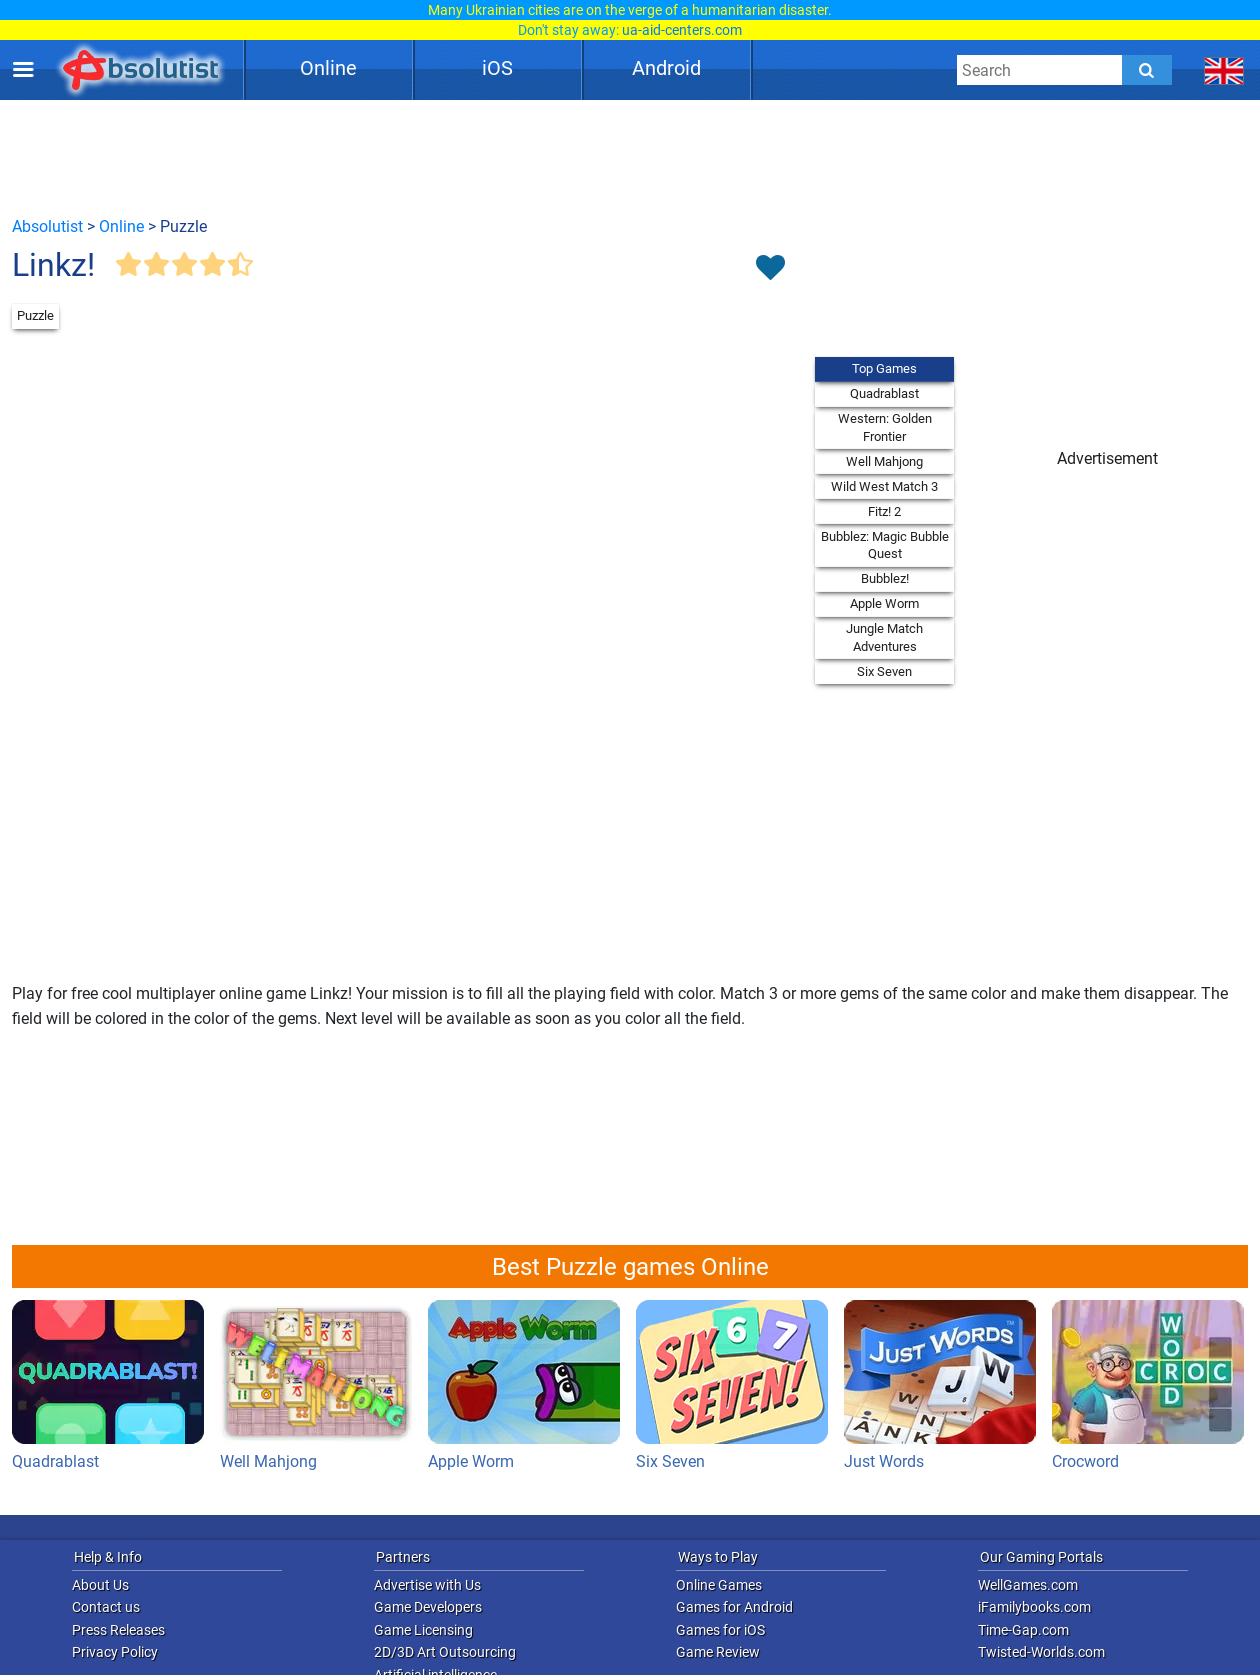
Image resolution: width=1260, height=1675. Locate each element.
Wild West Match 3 (884, 486)
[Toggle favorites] (770, 269)
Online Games (719, 1585)
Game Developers (428, 1607)
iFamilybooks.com (1034, 1607)
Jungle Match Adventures (884, 637)
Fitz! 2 (884, 511)
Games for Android (734, 1607)
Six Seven (884, 671)
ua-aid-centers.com (682, 30)
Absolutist (47, 226)
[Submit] (1147, 70)
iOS (497, 68)
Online (328, 68)
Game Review (718, 1652)
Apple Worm (884, 603)
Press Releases (118, 1630)
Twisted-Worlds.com (1041, 1652)
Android (666, 68)
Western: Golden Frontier (885, 427)
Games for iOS (720, 1630)
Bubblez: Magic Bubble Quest (885, 545)
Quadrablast (884, 393)
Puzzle (35, 315)
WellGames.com (1028, 1585)
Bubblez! (885, 578)
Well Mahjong (884, 461)
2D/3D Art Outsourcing (445, 1652)
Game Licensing (423, 1630)
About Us (100, 1585)
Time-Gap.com (1023, 1630)
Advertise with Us (427, 1585)
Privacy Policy (115, 1652)
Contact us (106, 1607)
